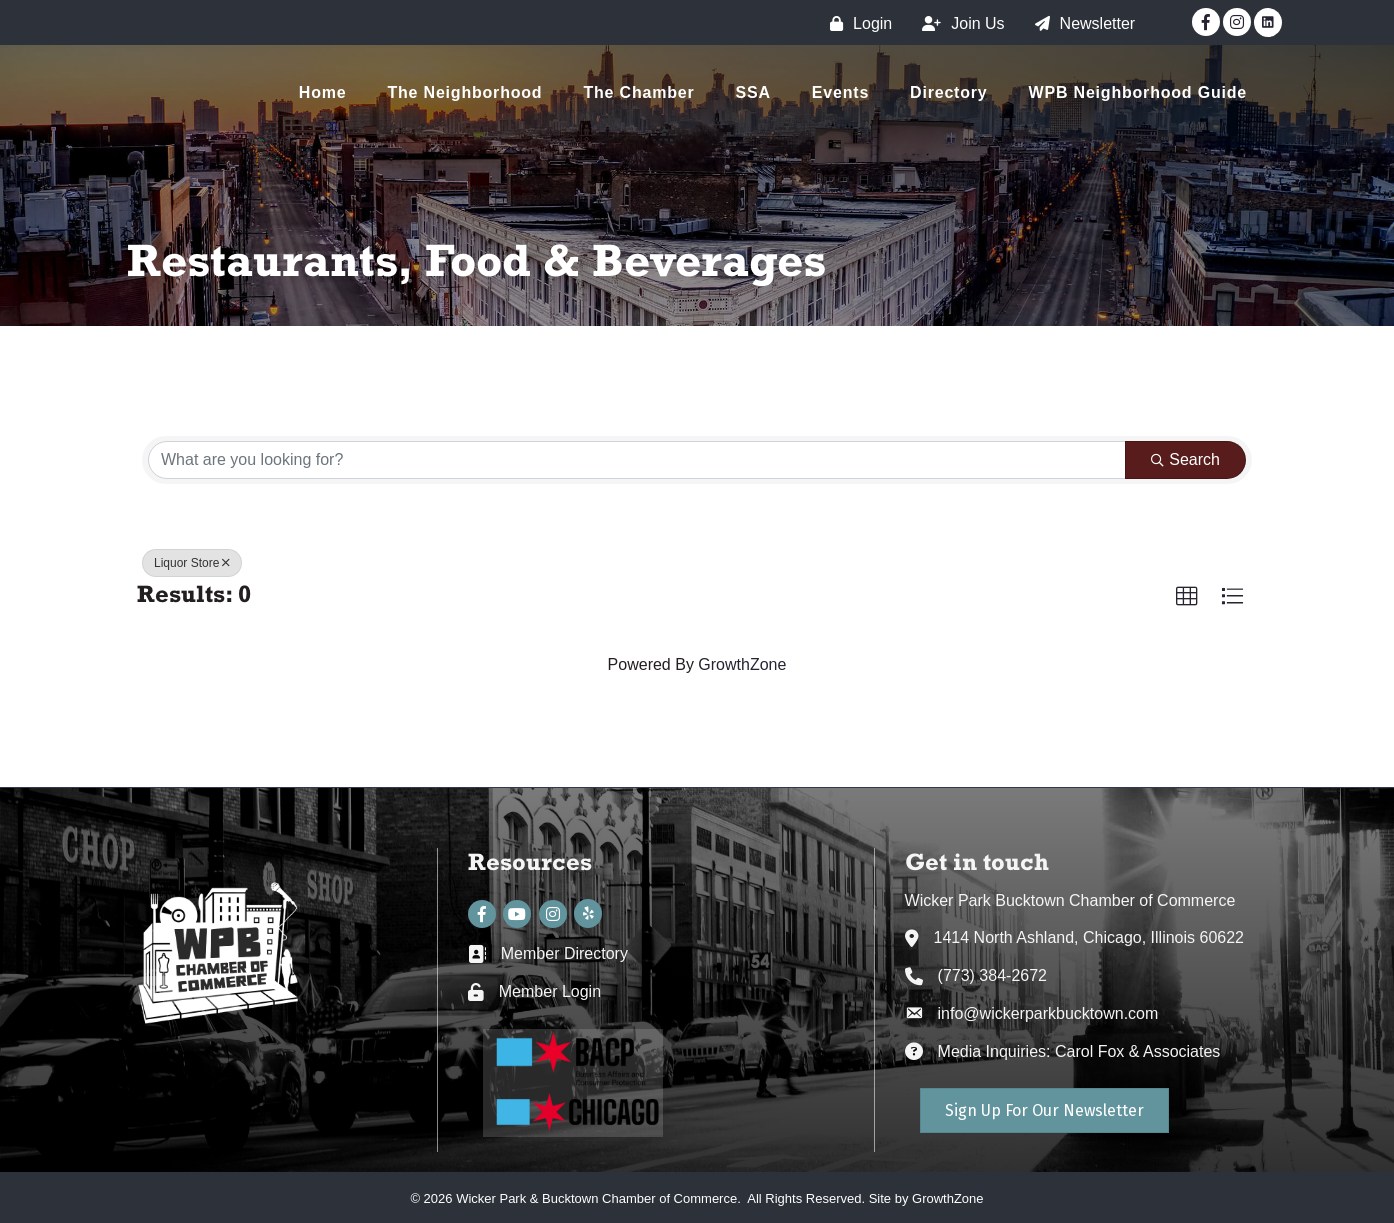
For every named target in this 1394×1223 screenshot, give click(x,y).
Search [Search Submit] (1185, 459)
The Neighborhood (464, 92)
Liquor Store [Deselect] (192, 563)
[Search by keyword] (637, 460)
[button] (1187, 597)
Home (323, 92)
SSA (753, 92)
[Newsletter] (1080, 23)
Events (840, 92)
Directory (948, 92)
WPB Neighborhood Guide (1138, 92)
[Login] (856, 23)
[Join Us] (958, 23)
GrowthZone (742, 664)
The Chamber (638, 92)
